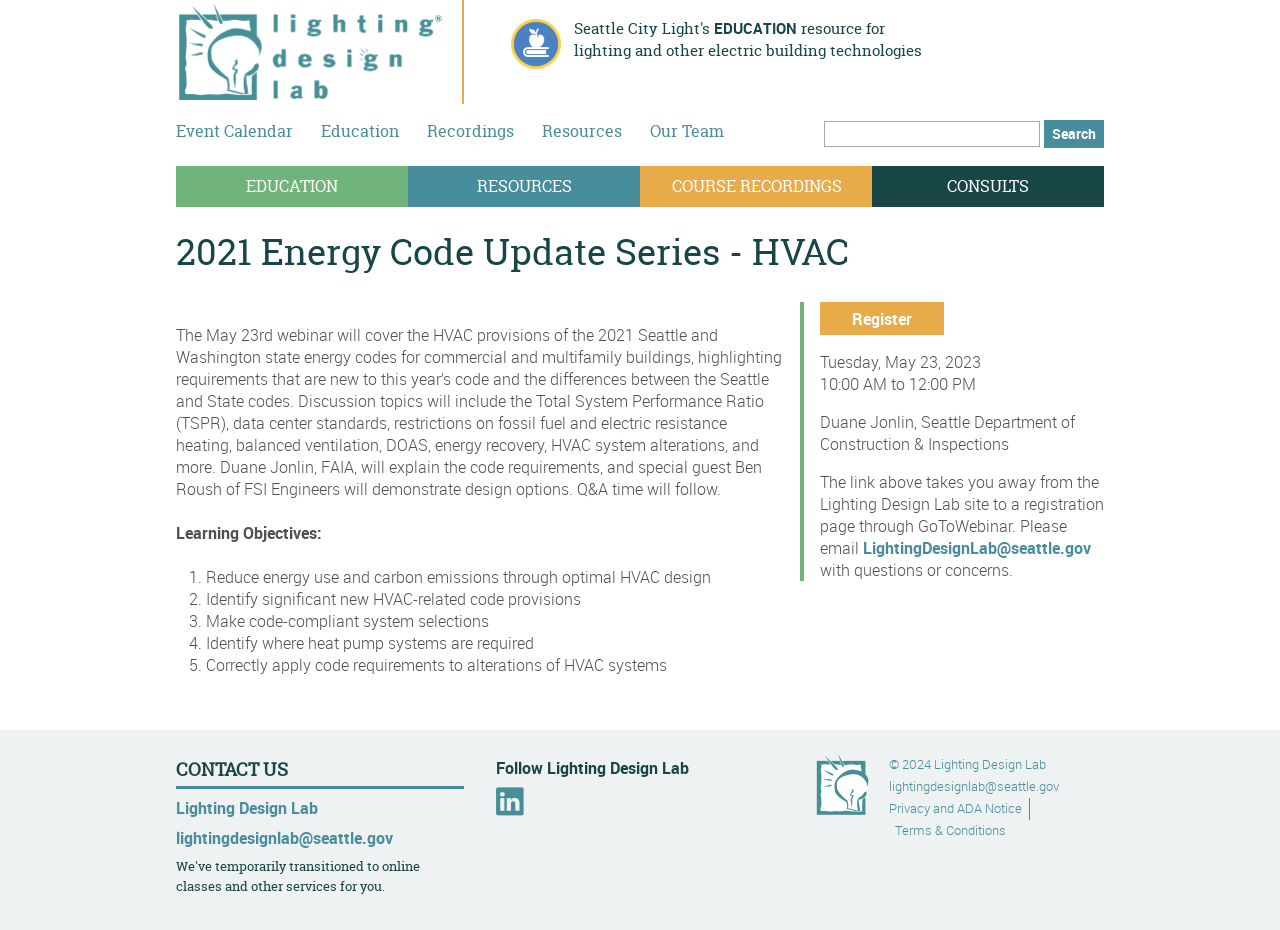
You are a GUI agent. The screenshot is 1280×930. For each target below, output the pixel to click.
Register (882, 319)
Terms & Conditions (950, 830)
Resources (582, 131)
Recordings (470, 131)
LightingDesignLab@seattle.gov (977, 548)
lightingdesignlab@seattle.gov (284, 838)
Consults (988, 186)
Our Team (687, 131)
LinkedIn (510, 801)
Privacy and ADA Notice (955, 808)
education (755, 28)
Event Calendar (234, 131)
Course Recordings (757, 186)
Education (360, 131)
